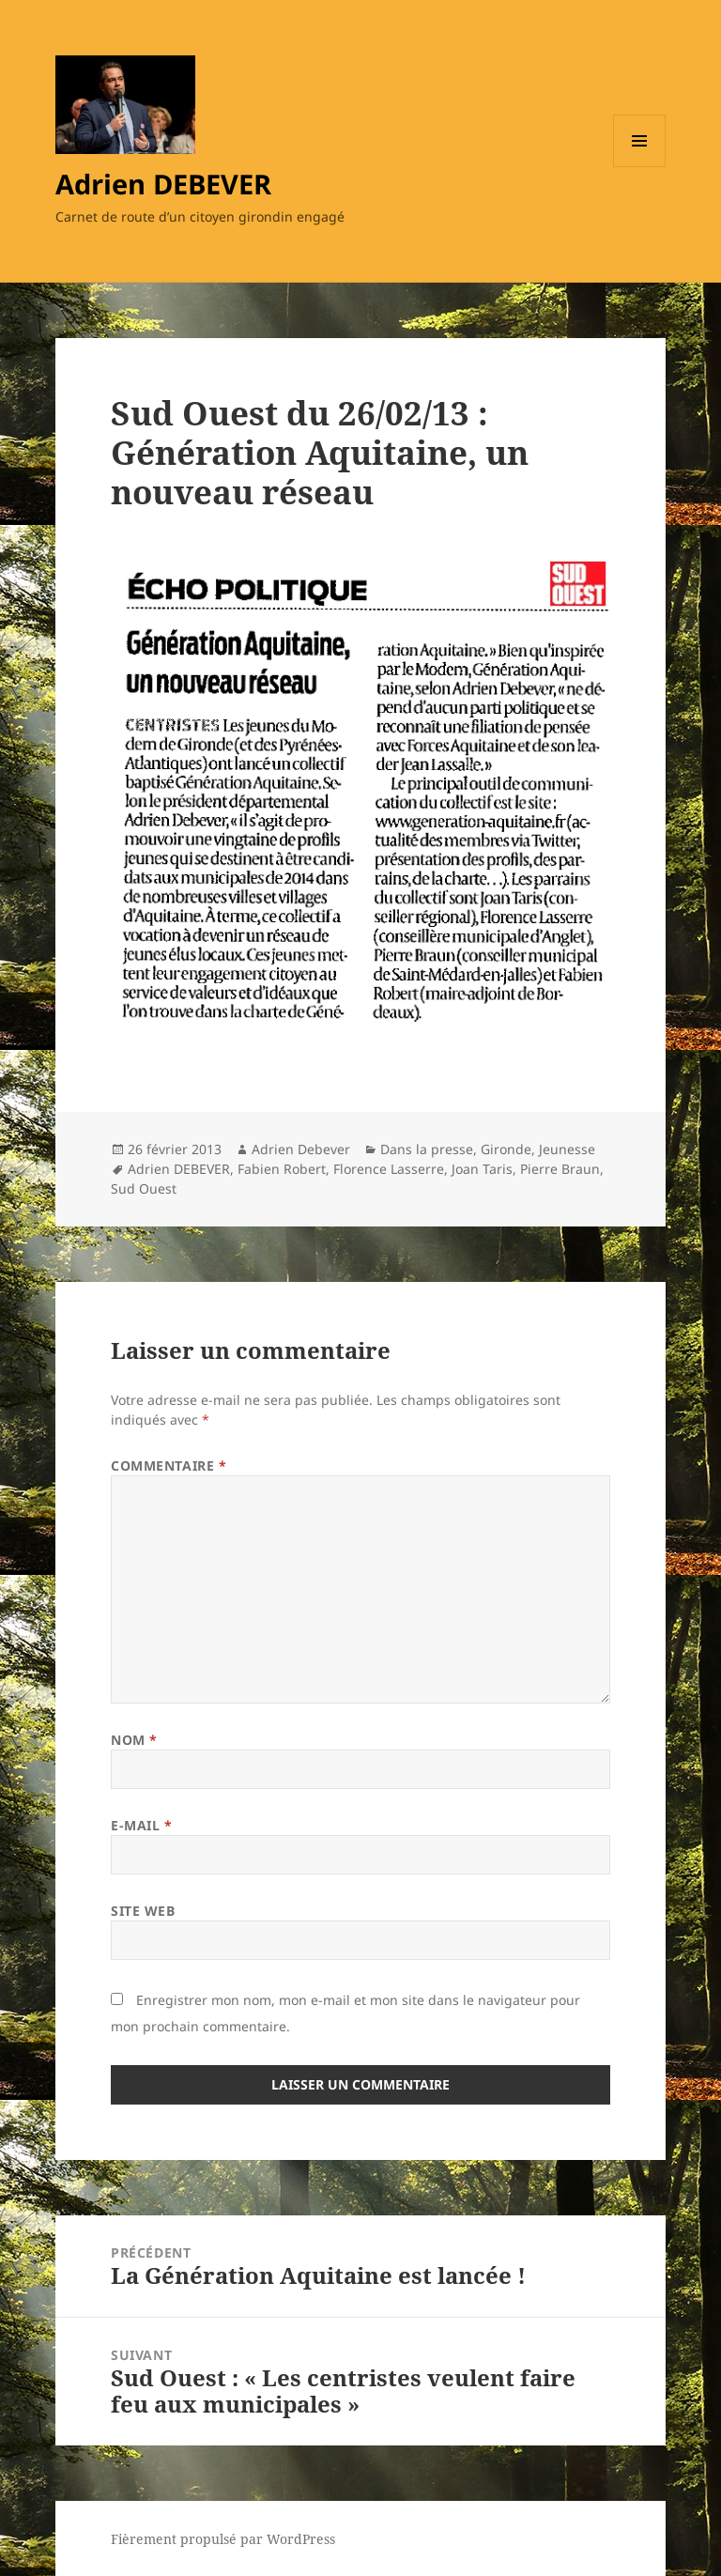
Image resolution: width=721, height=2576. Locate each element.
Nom (134, 1740)
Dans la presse (426, 1149)
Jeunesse (567, 1149)
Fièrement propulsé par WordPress (223, 2539)
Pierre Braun (560, 1169)
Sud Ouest (143, 1188)
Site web (143, 1911)
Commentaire (168, 1465)
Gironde (506, 1149)
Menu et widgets (640, 166)
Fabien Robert (282, 1169)
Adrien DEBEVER (163, 183)
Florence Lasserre (388, 1169)
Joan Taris (482, 1169)
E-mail (141, 1825)
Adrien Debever (301, 1149)
